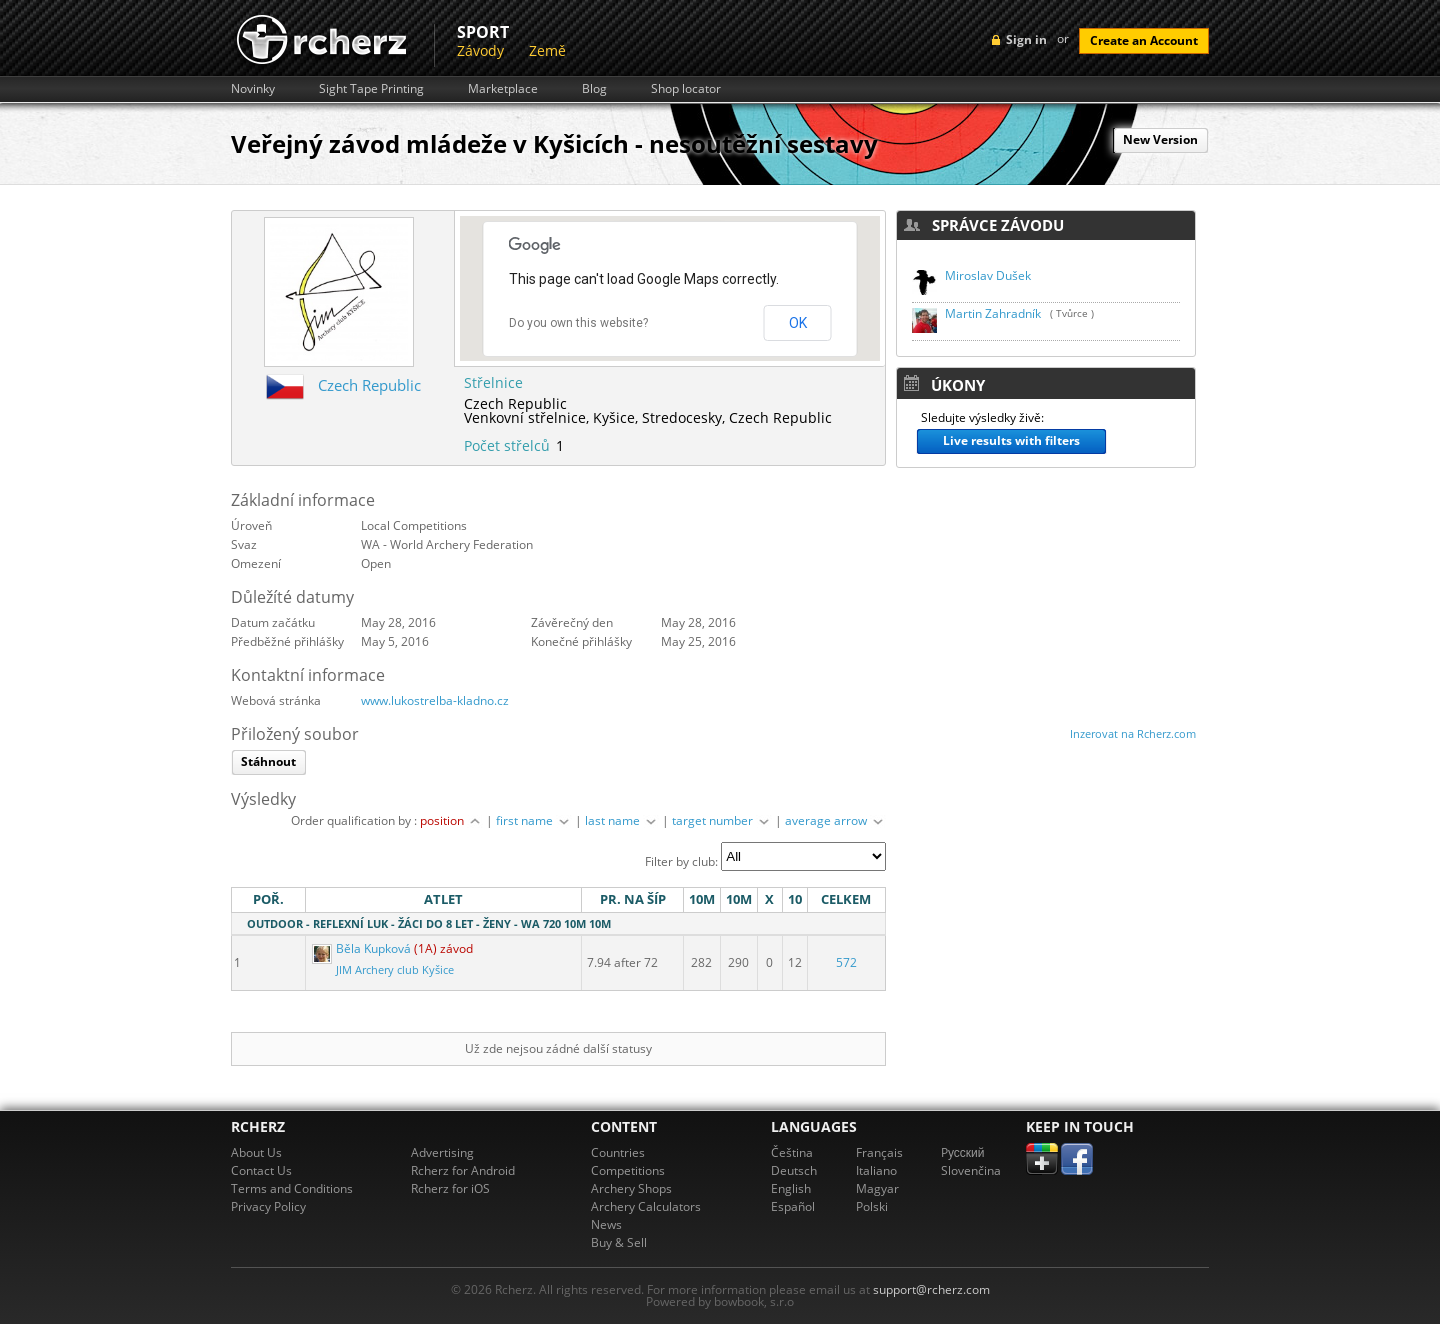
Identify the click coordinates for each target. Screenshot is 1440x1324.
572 (846, 962)
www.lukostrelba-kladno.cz (435, 700)
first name (534, 820)
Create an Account (1144, 40)
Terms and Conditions (292, 1188)
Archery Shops (631, 1188)
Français (879, 1152)
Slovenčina (971, 1170)
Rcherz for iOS (450, 1188)
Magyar (877, 1188)
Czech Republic (369, 385)
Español (793, 1206)
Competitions (628, 1170)
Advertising (442, 1152)
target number (722, 820)
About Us (256, 1152)
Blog (594, 89)
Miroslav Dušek (988, 275)
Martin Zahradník (993, 313)
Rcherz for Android (463, 1170)
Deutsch (794, 1170)
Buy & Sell (619, 1242)
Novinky (253, 89)
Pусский (963, 1152)
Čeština (792, 1152)
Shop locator (686, 89)
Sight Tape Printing (371, 89)
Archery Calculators (646, 1206)
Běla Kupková (363, 948)
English (791, 1188)
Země (547, 50)
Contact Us (261, 1170)
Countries (618, 1152)
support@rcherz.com (931, 1289)
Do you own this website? (578, 323)
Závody (480, 50)
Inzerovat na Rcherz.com (1133, 733)
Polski (872, 1206)
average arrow (835, 820)
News (606, 1224)
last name (622, 820)
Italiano (876, 1170)
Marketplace (503, 89)
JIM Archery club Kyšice (395, 970)
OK (798, 323)
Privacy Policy (268, 1206)
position (451, 820)
